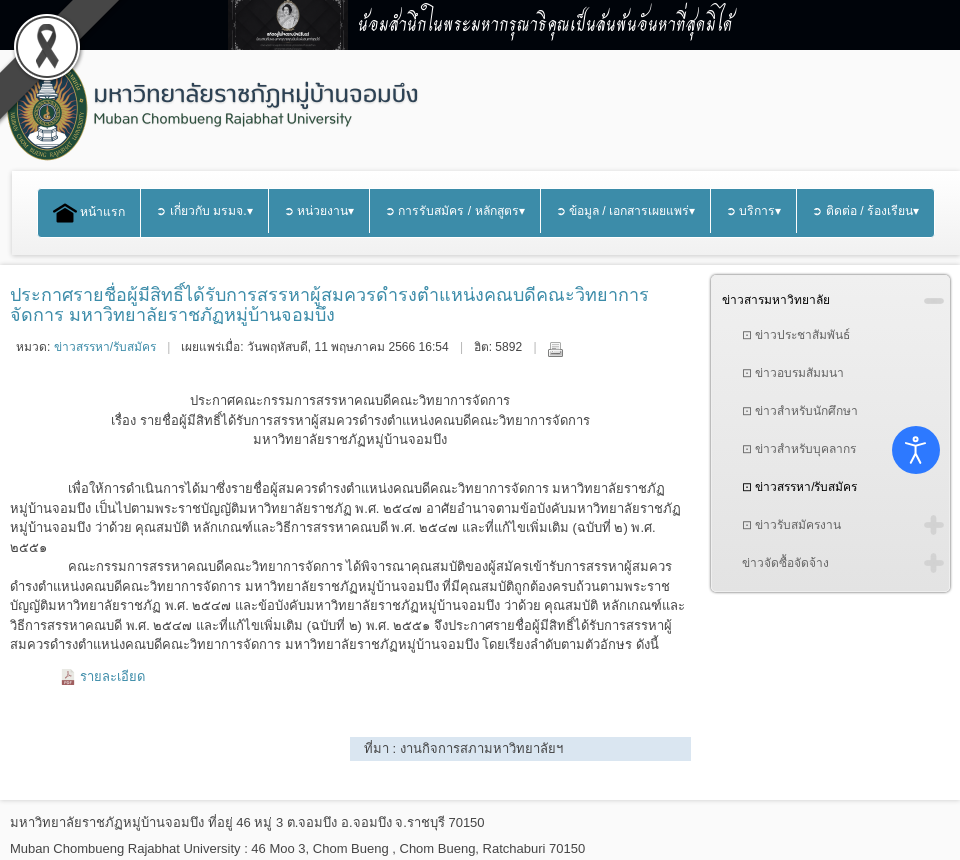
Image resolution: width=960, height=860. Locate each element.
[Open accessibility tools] (916, 450)
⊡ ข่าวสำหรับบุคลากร (799, 449)
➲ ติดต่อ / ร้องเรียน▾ (865, 211)
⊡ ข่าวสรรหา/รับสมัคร (800, 487)
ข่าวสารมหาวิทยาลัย (776, 300)
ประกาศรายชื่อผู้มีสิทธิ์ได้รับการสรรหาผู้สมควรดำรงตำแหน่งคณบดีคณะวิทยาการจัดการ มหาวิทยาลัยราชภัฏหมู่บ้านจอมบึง (329, 305)
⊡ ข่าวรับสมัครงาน (791, 525)
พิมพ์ (555, 349)
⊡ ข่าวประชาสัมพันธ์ (796, 335)
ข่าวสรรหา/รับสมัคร (105, 347)
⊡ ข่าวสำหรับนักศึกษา (800, 411)
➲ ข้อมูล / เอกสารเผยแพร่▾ (626, 211)
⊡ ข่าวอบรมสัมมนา (793, 373)
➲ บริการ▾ (753, 211)
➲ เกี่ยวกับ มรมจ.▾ (204, 211)
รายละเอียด (112, 676)
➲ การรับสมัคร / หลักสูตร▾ (455, 211)
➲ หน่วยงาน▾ (319, 211)
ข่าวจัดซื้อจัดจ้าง (785, 563)
